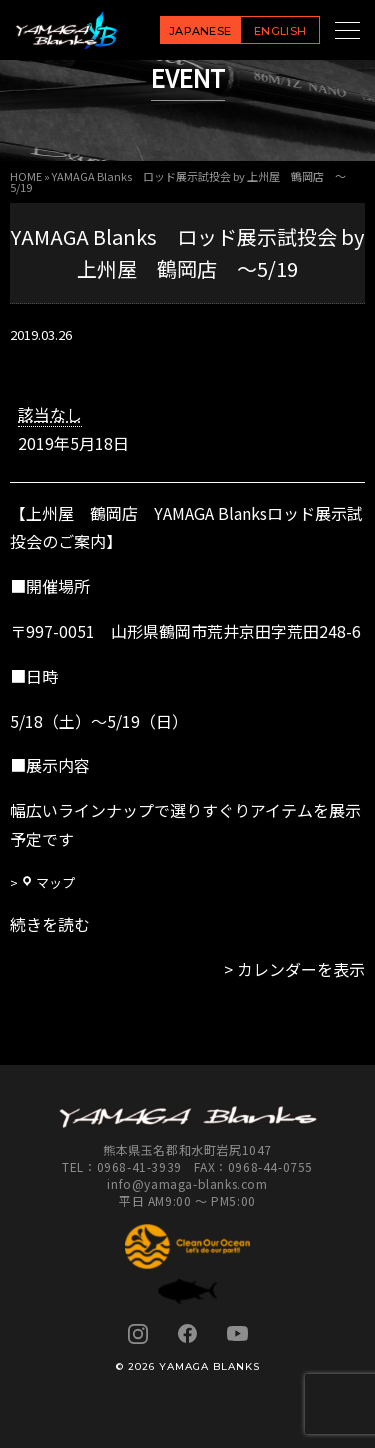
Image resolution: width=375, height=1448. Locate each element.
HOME (26, 176)
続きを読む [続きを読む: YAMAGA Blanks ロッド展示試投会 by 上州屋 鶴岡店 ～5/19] (50, 924)
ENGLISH (280, 31)
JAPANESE (200, 31)
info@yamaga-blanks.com (187, 1183)
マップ (48, 882)
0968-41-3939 (139, 1166)
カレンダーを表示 (301, 969)
